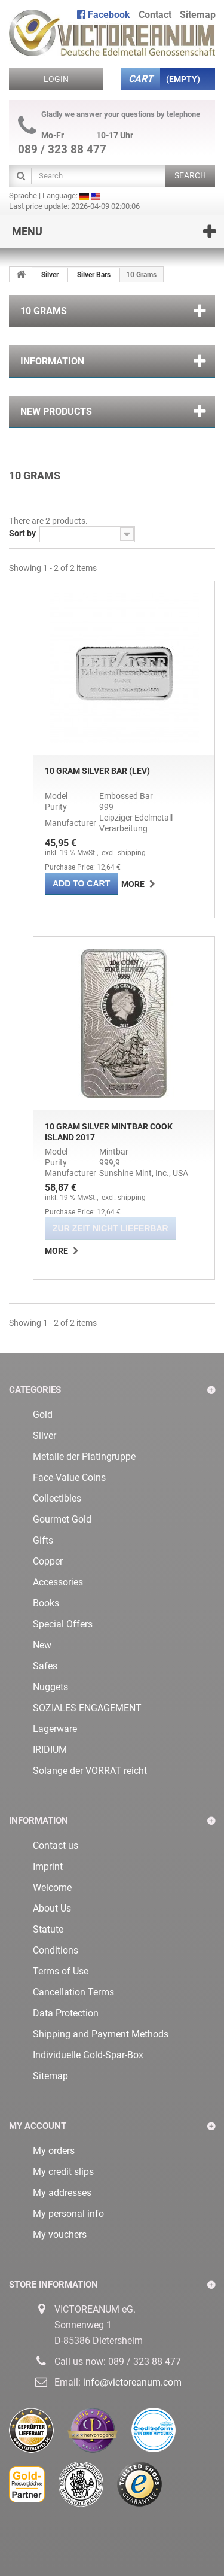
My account (37, 2126)
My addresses (62, 2192)
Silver (50, 275)
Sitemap (50, 2076)
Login (56, 79)
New (42, 1645)
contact (155, 14)
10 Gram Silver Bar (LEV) (97, 771)
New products (56, 411)
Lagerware (55, 1728)
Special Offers (63, 1624)
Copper (48, 1561)
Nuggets (50, 1687)
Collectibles (57, 1498)
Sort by (22, 533)
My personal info (68, 2213)
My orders (54, 2150)
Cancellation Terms (73, 1992)
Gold (43, 1414)
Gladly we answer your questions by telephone (109, 114)
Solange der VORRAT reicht (90, 1770)
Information (52, 361)
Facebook (103, 14)
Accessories (58, 1582)
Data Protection (66, 2013)
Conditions (55, 1950)
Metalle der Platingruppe (84, 1456)
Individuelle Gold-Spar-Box (88, 2055)
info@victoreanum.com (132, 2382)
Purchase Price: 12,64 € (83, 867)
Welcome (52, 1887)
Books (46, 1603)
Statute (48, 1929)
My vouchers (60, 2234)
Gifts (43, 1540)
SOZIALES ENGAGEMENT (87, 1708)
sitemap (198, 14)
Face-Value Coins (69, 1477)
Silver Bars (94, 275)
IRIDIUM (50, 1749)
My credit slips (63, 2171)
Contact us (55, 1845)
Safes (45, 1666)
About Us (52, 1908)
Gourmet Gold (62, 1519)
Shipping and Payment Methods (100, 2034)
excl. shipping (124, 853)
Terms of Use (60, 1971)
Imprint (48, 1866)
